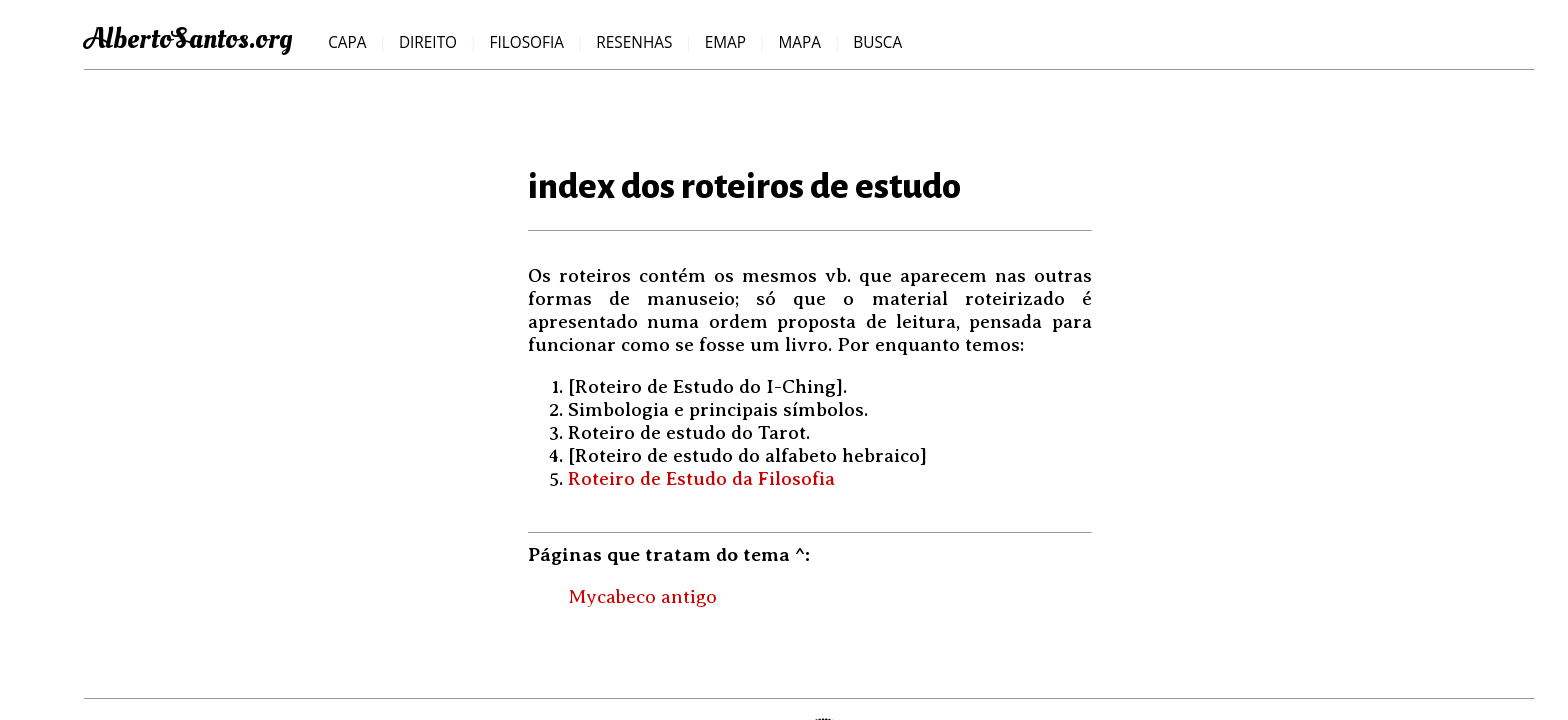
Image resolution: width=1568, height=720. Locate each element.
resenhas (634, 42)
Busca (877, 42)
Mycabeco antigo (642, 596)
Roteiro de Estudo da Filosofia (701, 478)
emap (725, 42)
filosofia (526, 42)
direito (428, 42)
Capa (347, 42)
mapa (799, 42)
